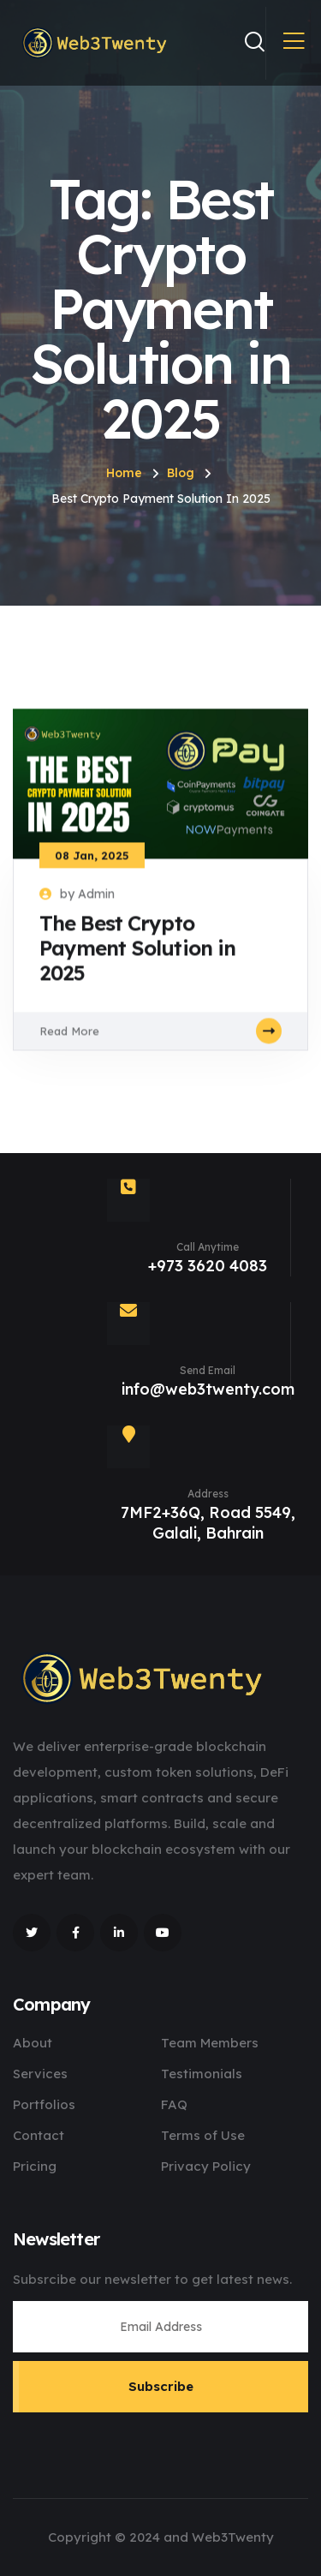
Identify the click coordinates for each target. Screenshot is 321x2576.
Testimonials (201, 2073)
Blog (180, 473)
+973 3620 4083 (207, 1266)
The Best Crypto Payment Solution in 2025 (137, 957)
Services (40, 2073)
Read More (160, 1040)
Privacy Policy (206, 2166)
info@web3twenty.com (208, 1389)
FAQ (174, 2104)
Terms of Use (203, 2135)
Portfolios (44, 2104)
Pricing (34, 2166)
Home (124, 473)
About (32, 2043)
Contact (38, 2135)
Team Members (210, 2043)
